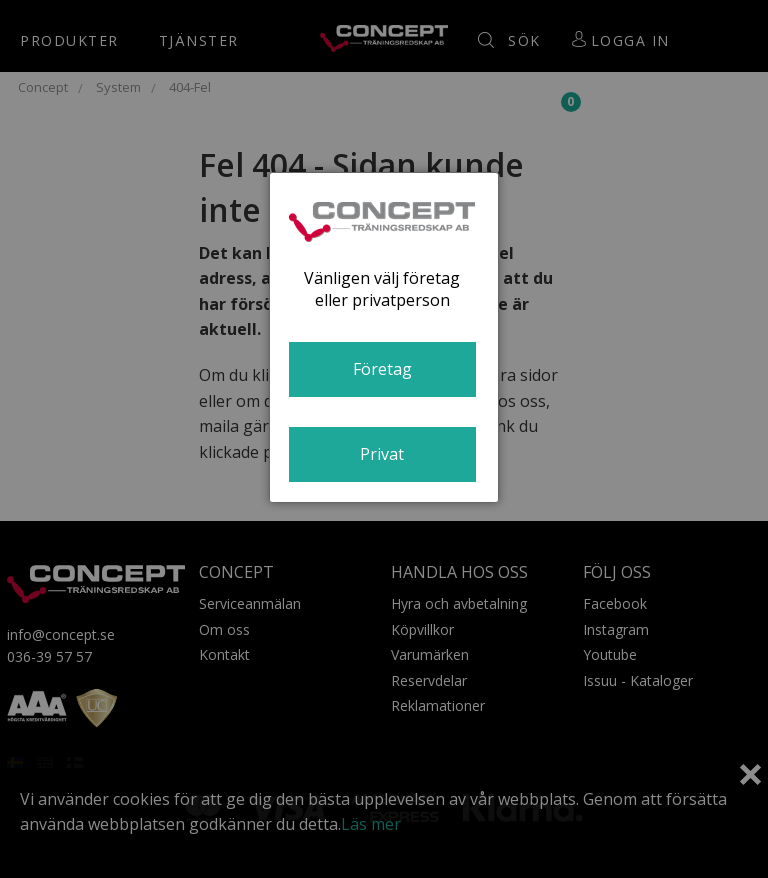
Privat (382, 454)
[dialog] (384, 337)
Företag (382, 369)
